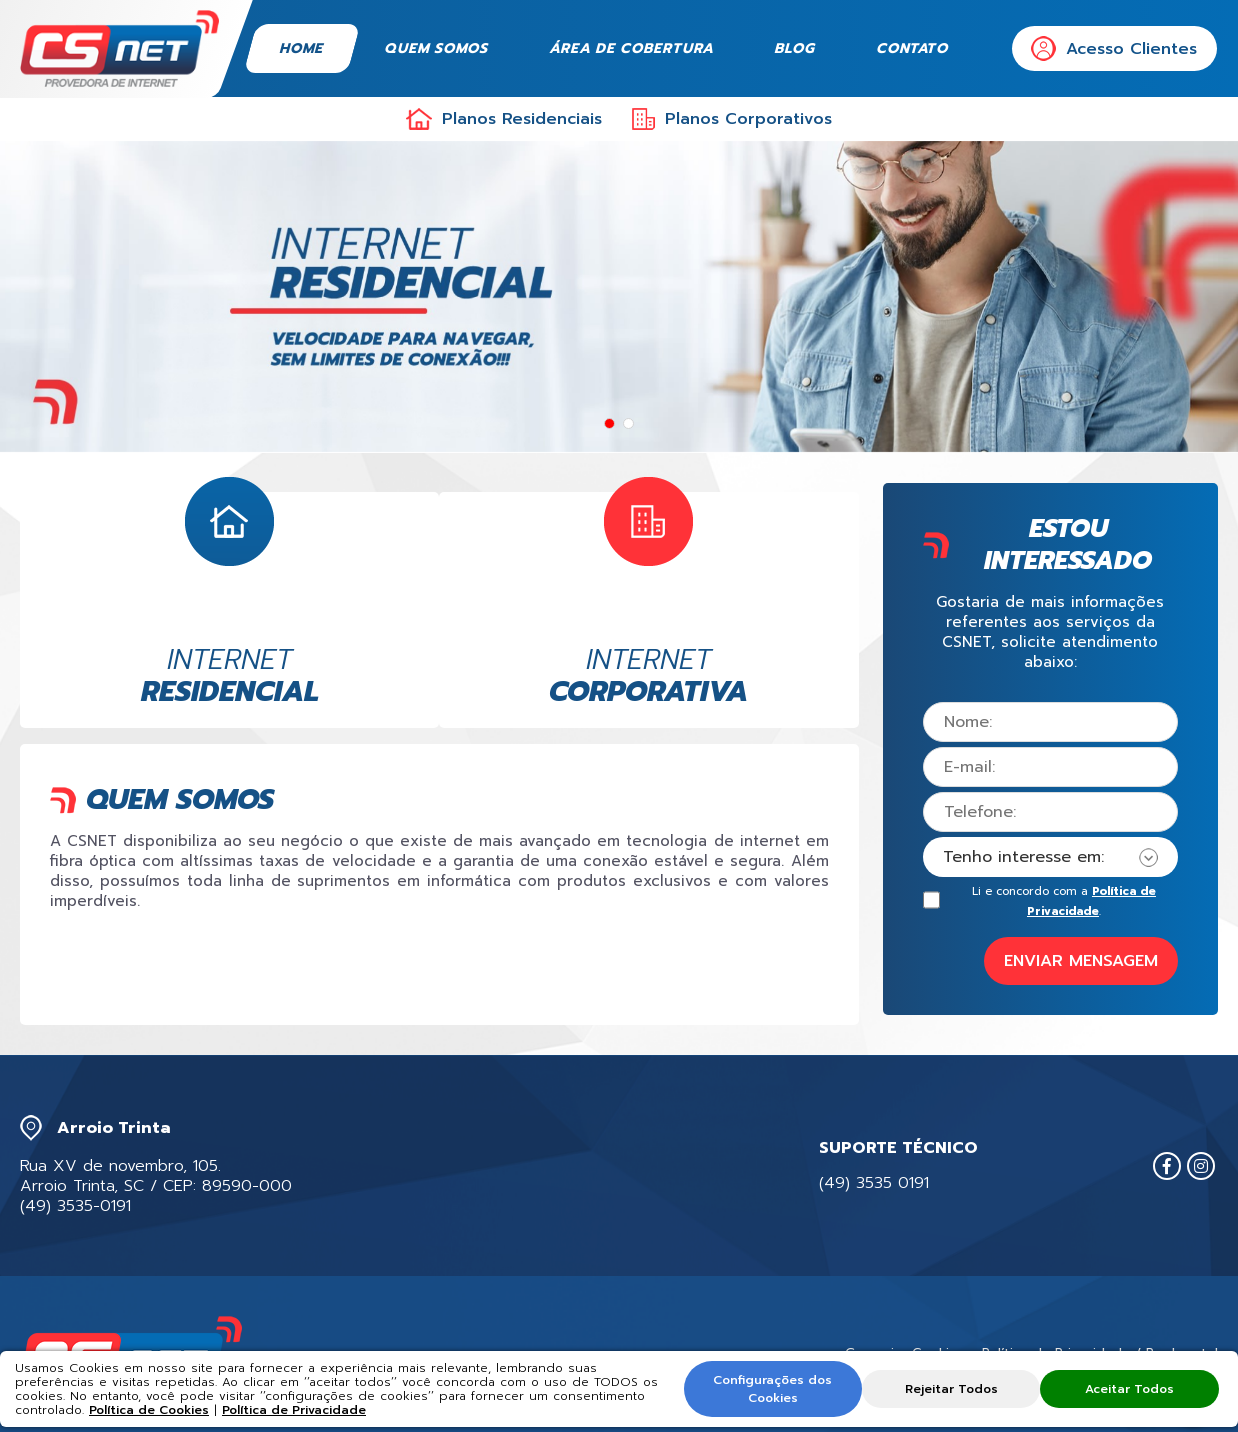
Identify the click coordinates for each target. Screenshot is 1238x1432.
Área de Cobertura (633, 48)
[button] (609, 423)
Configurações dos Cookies (774, 1389)
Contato (914, 48)
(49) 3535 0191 (874, 1183)
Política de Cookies (149, 1410)
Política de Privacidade (294, 1410)
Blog (796, 48)
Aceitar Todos (1128, 1389)
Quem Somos (438, 48)
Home (303, 48)
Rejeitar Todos (951, 1389)
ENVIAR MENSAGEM (1081, 961)
